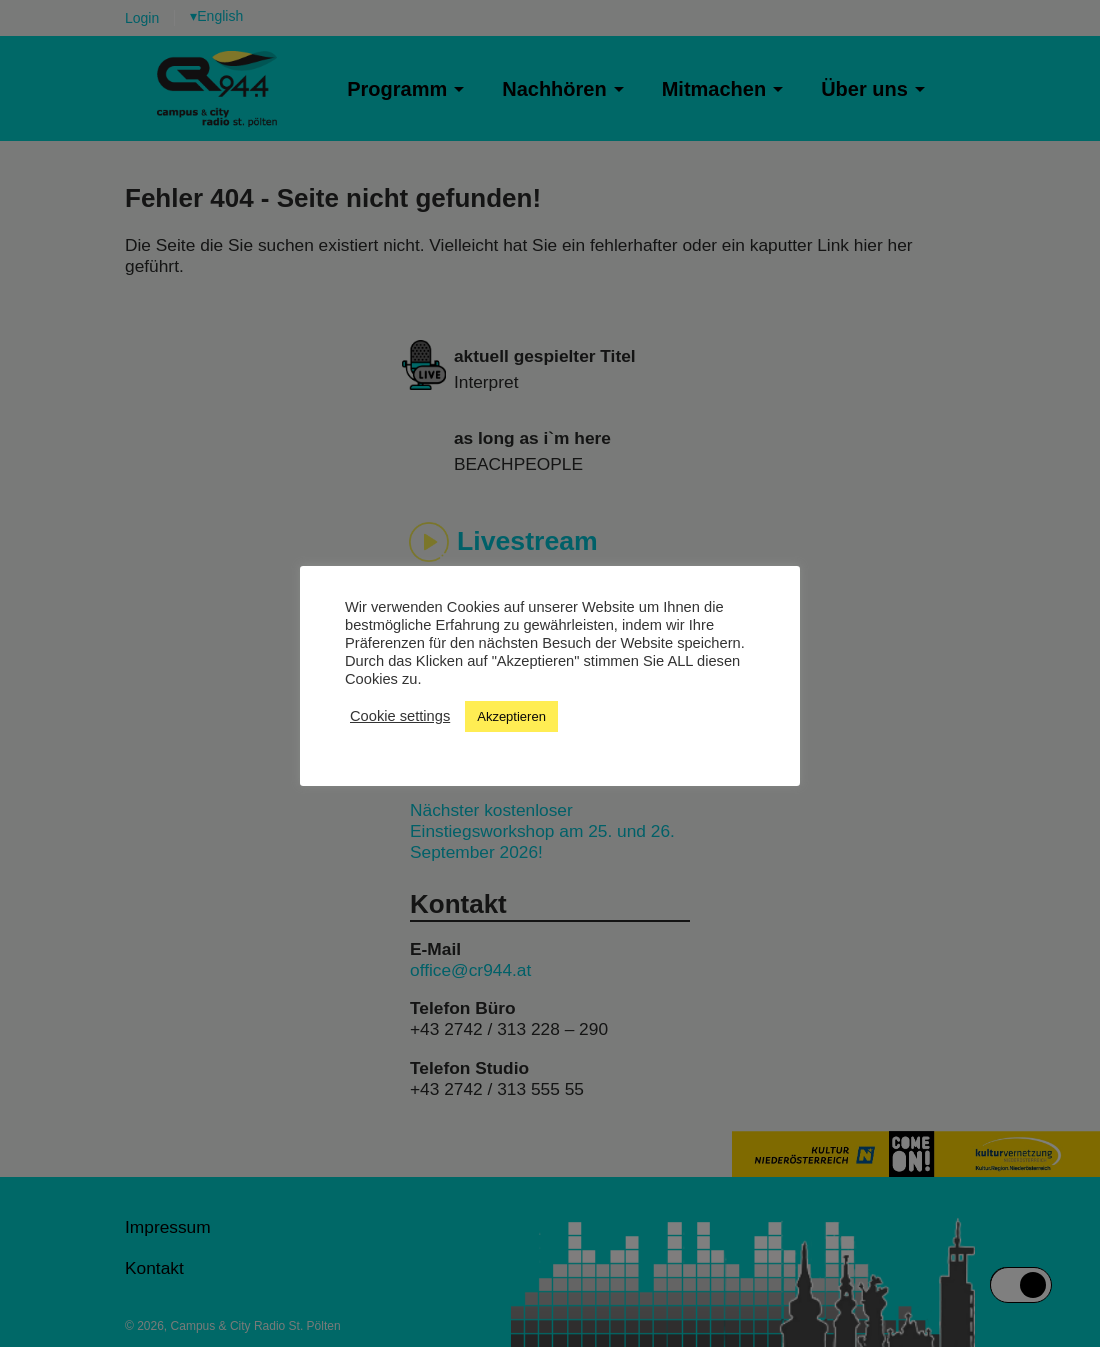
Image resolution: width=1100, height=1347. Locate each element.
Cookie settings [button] (400, 716)
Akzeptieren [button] (511, 716)
